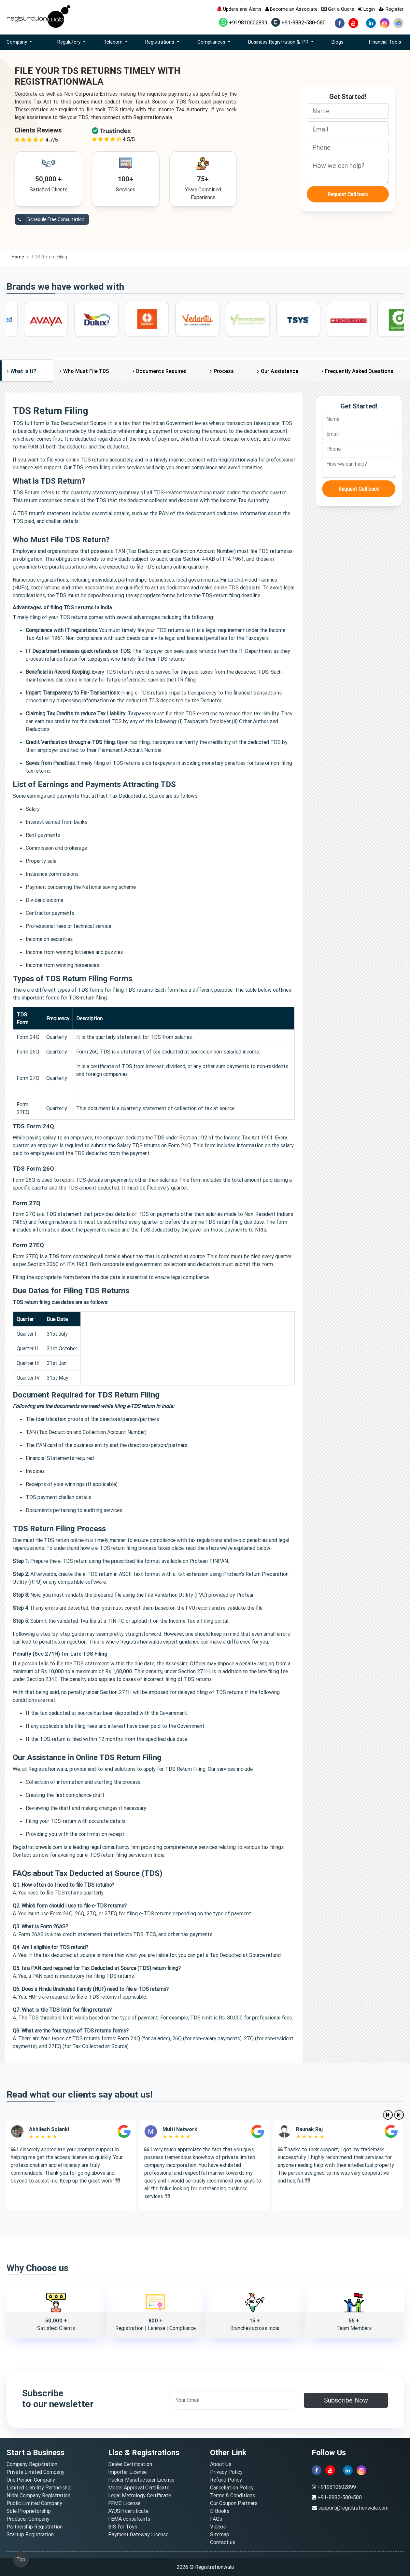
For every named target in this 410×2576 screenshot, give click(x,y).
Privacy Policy (226, 2472)
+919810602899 (243, 22)
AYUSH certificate (128, 2511)
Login (366, 9)
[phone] (348, 147)
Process (224, 371)
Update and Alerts (239, 9)
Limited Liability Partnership (39, 2487)
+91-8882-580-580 (298, 22)
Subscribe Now (346, 2400)
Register (391, 9)
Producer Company (28, 2518)
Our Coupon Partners (233, 2503)
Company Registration (32, 2464)
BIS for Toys (122, 2526)
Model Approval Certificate (138, 2487)
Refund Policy (226, 2479)
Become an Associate (291, 9)
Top (20, 2559)
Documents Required (161, 371)
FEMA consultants (129, 2518)
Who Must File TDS (86, 371)
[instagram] (384, 23)
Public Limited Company (34, 2503)
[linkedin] (371, 23)
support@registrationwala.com (353, 2507)
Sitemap (219, 2534)
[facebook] (340, 23)
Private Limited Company (35, 2472)
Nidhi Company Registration (38, 2495)
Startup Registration (30, 2534)
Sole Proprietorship (29, 2511)
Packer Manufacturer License (141, 2479)
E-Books (219, 2511)
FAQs (216, 2518)
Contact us (222, 2542)
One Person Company (31, 2479)
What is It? (23, 371)
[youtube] (353, 23)
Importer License (127, 2472)
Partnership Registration (35, 2526)
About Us (220, 2464)
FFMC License (124, 2503)
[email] (348, 129)
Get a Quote (337, 9)
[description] (348, 170)
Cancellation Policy (232, 2487)
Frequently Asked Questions (359, 371)
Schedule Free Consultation (49, 219)
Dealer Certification (130, 2464)
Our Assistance (279, 371)
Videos (218, 2526)
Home (18, 257)
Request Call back (347, 194)
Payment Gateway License (138, 2534)
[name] (348, 111)
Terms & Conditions (232, 2495)
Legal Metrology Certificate (139, 2495)
